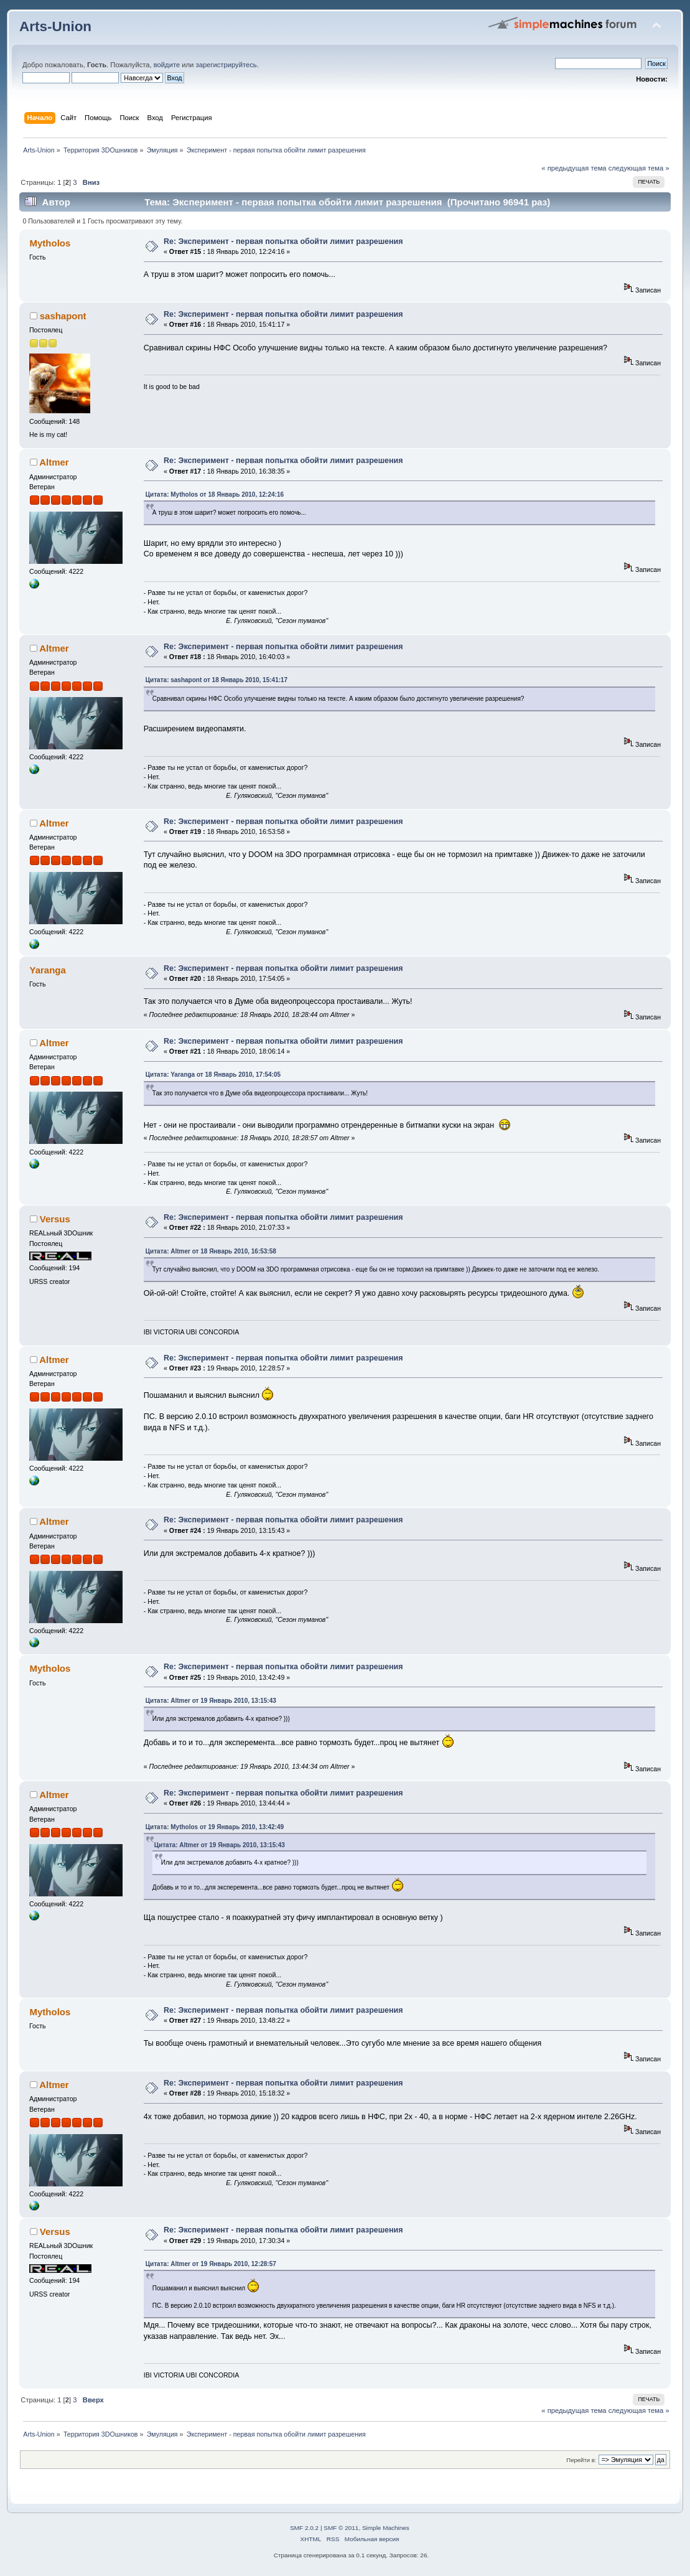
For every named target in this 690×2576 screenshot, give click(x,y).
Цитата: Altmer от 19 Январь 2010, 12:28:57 (211, 2263)
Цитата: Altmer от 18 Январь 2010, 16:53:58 (211, 1251)
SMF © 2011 (341, 2527)
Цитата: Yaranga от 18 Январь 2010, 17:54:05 (213, 1074)
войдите (167, 64)
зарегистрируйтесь (226, 64)
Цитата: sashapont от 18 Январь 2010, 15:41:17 (216, 680)
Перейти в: (581, 2460)
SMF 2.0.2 (304, 2527)
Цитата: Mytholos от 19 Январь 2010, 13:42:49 (215, 1827)
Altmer (53, 462)
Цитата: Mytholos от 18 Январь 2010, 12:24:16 (215, 494)
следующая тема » (638, 168)
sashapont (63, 316)
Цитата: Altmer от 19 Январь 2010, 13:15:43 (211, 1700)
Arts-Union (55, 26)
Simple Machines (385, 2527)
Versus (55, 1219)
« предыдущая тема (573, 168)
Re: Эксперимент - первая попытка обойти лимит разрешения (283, 241)
